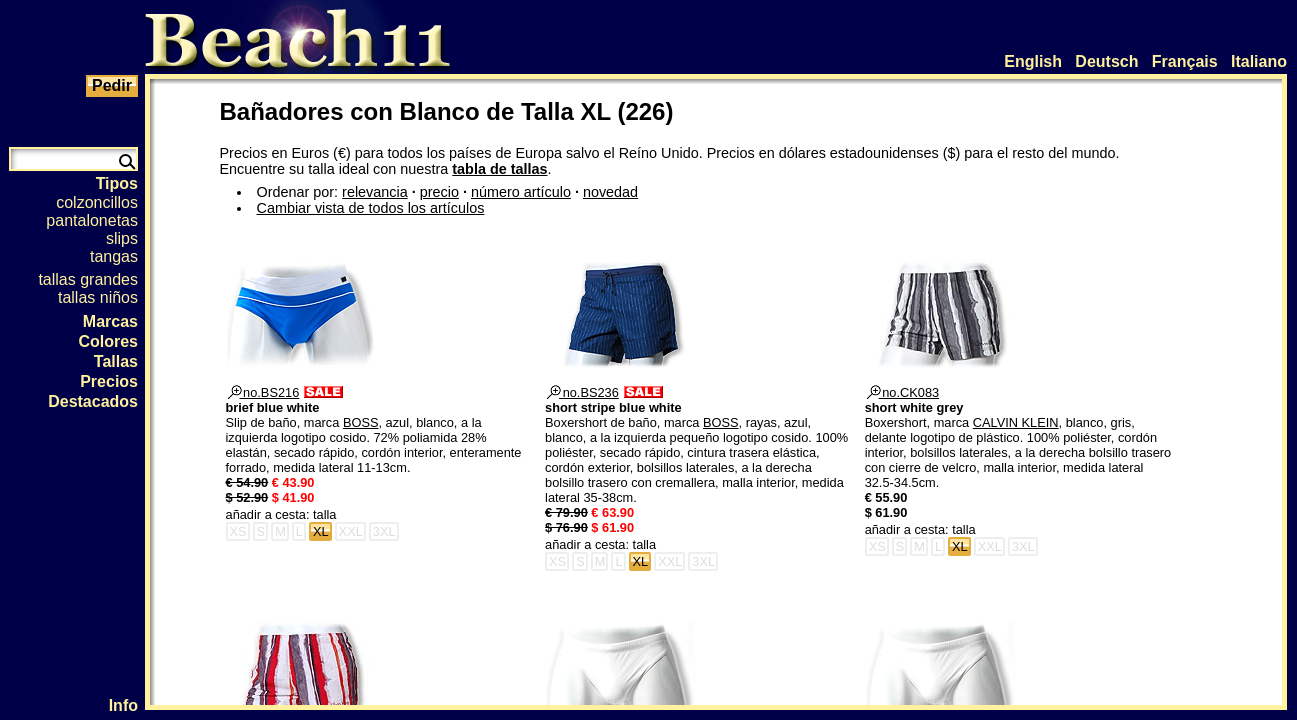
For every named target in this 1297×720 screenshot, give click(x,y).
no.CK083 (903, 392)
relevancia (375, 192)
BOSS (361, 422)
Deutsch (1106, 61)
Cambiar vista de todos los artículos (371, 208)
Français (1185, 61)
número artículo (521, 192)
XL (321, 531)
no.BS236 (583, 392)
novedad (610, 192)
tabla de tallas (499, 169)
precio (439, 192)
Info (123, 705)
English (1033, 61)
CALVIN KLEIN (1016, 422)
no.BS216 (264, 392)
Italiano (1259, 61)
